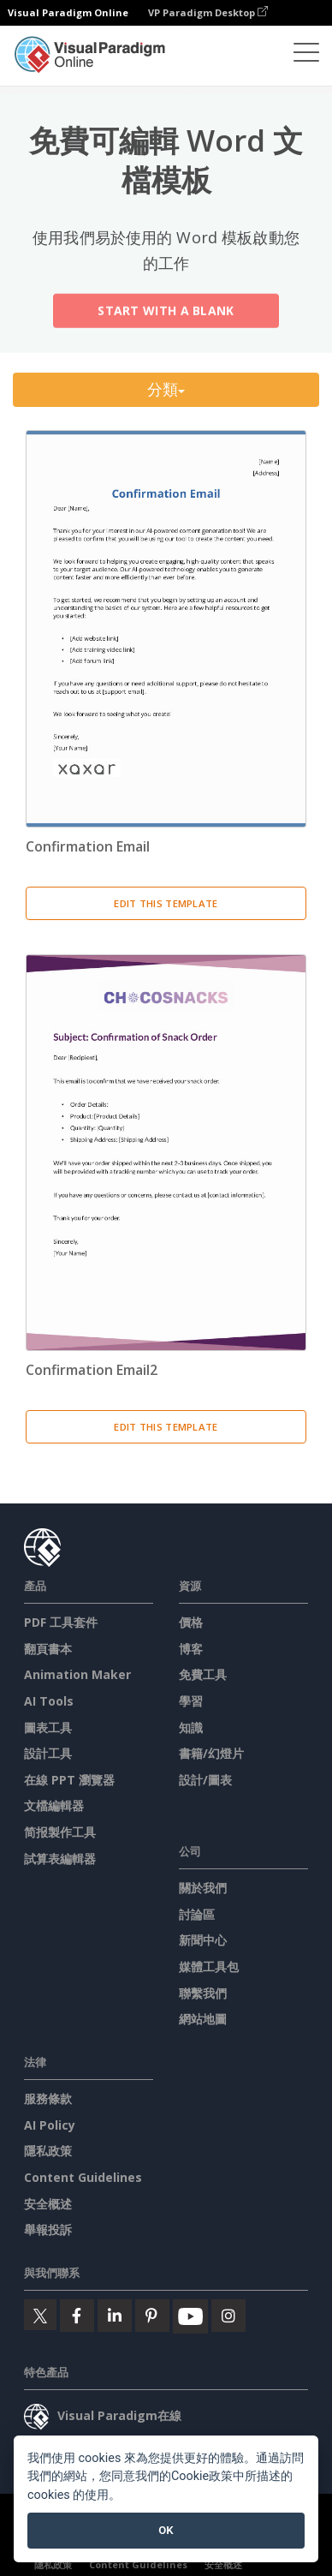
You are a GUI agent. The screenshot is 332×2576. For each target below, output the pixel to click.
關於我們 (203, 1888)
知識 (191, 1727)
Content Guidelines (83, 2177)
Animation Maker (77, 1674)
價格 (191, 1622)
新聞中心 (203, 1940)
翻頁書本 (48, 1649)
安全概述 (48, 2204)
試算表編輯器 (60, 1858)
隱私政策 (48, 2151)
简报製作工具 (60, 1832)
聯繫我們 (203, 1993)
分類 (166, 389)
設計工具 (48, 1753)
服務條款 (48, 2098)
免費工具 (203, 1674)
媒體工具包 (209, 1966)
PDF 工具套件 (61, 1622)
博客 (191, 1649)
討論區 (197, 1914)
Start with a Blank (166, 313)
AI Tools (49, 1701)
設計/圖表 (205, 1780)
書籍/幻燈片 (211, 1753)
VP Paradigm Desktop (208, 12)
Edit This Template (165, 903)
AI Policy (49, 2125)
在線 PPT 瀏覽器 (69, 1780)
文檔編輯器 (54, 1805)
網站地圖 (203, 2019)
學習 (191, 1701)
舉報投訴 (48, 2229)
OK (165, 2530)
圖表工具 (48, 1727)
